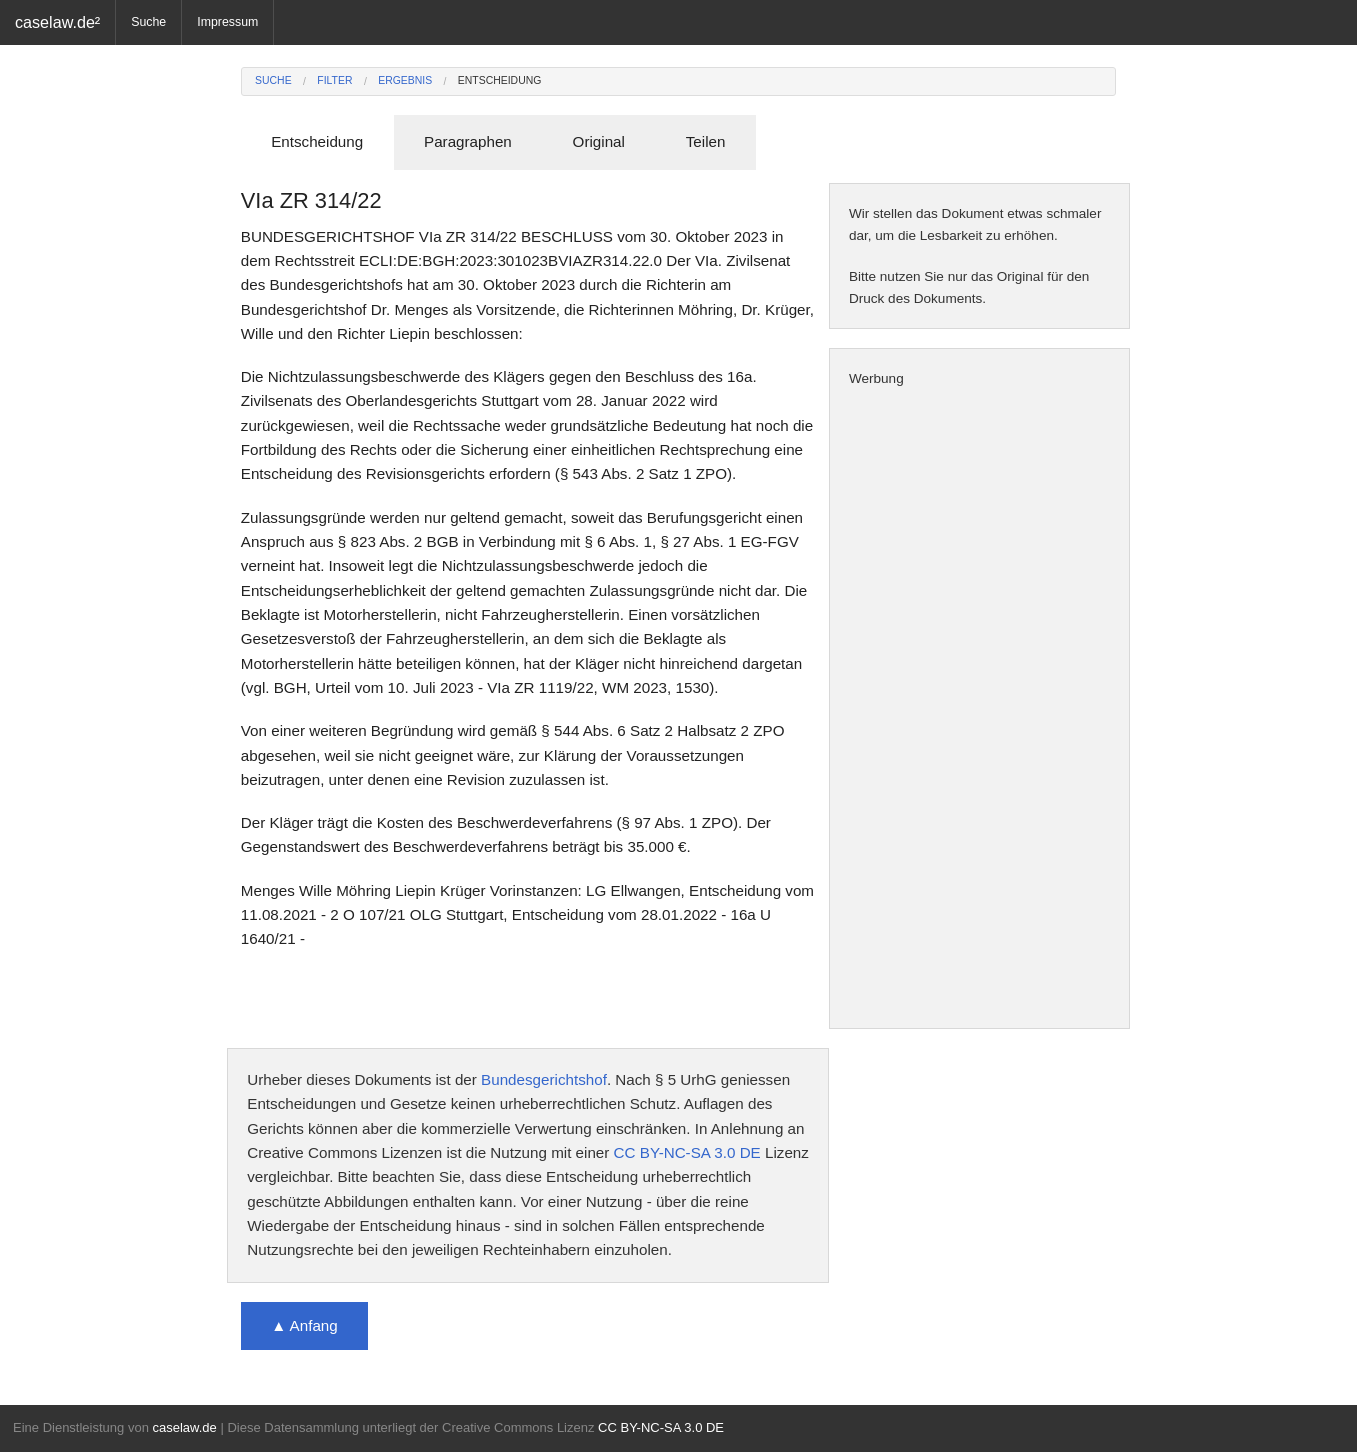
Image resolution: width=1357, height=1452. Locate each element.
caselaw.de (184, 1427)
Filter (334, 80)
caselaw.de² (57, 22)
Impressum (227, 22)
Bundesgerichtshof (544, 1079)
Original (599, 141)
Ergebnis (405, 80)
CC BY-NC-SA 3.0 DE (687, 1152)
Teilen (706, 141)
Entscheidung (500, 80)
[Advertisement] (979, 709)
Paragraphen (468, 141)
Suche (148, 22)
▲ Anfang (304, 1325)
